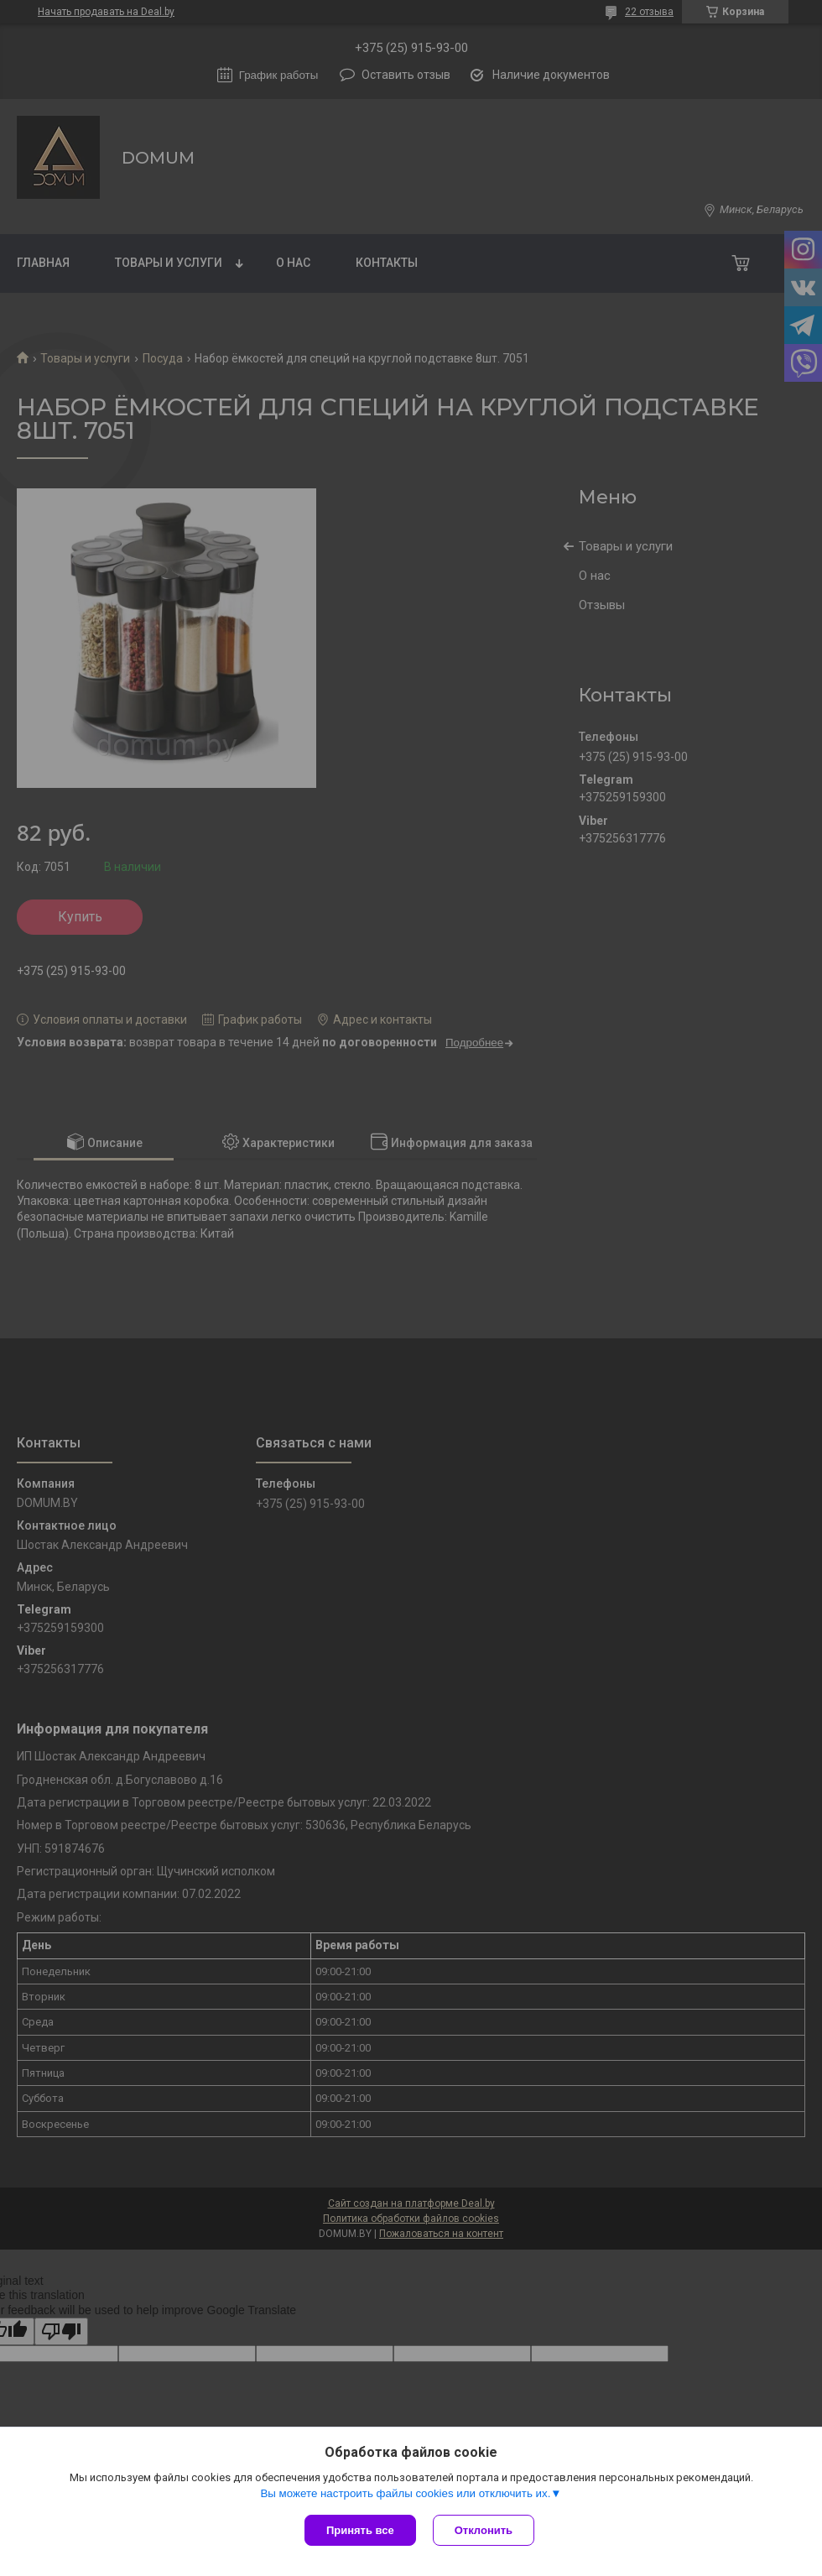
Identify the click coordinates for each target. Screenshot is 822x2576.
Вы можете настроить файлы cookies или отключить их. (405, 2493)
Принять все (360, 2530)
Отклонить (483, 2530)
